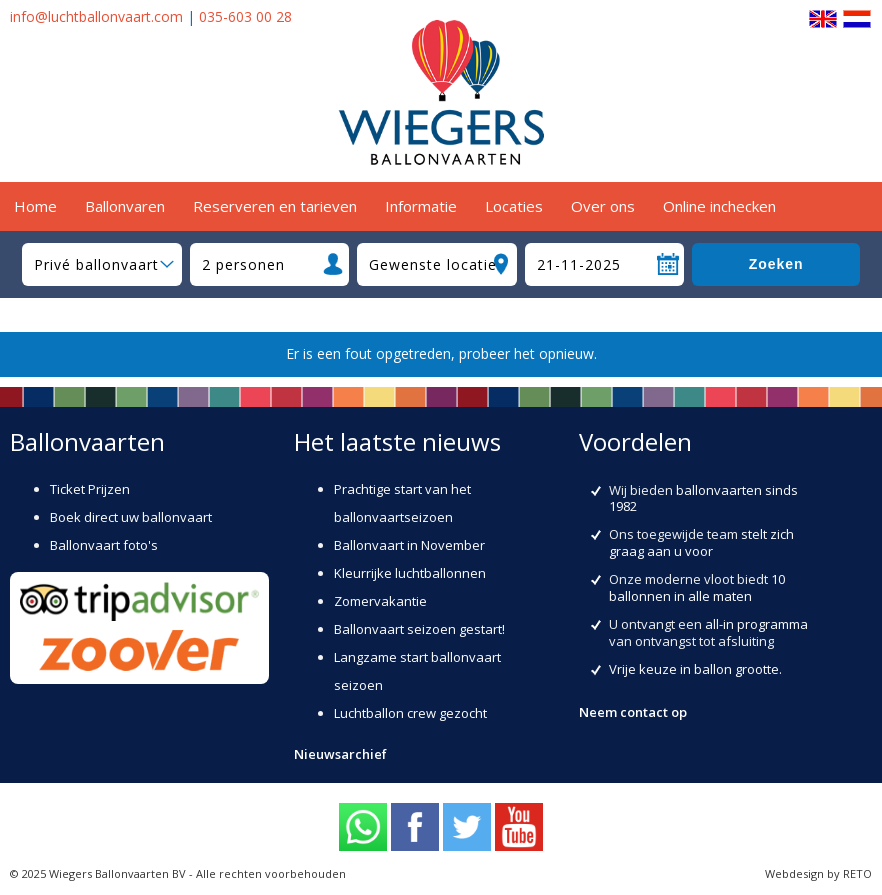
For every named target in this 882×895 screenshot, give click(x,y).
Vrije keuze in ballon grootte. (695, 669)
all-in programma (756, 624)
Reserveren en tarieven (275, 206)
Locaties (514, 206)
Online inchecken (719, 206)
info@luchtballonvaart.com (96, 16)
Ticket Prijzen (90, 489)
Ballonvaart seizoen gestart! (419, 629)
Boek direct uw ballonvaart (131, 517)
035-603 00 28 (245, 16)
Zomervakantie (380, 601)
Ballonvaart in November (409, 545)
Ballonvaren (125, 206)
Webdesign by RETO (818, 873)
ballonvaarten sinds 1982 (703, 498)
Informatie (421, 206)
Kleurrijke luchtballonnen (410, 573)
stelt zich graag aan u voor (701, 542)
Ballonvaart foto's (104, 545)
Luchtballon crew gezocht (410, 713)
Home (35, 206)
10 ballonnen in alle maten (697, 587)
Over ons (603, 206)
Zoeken (776, 264)
